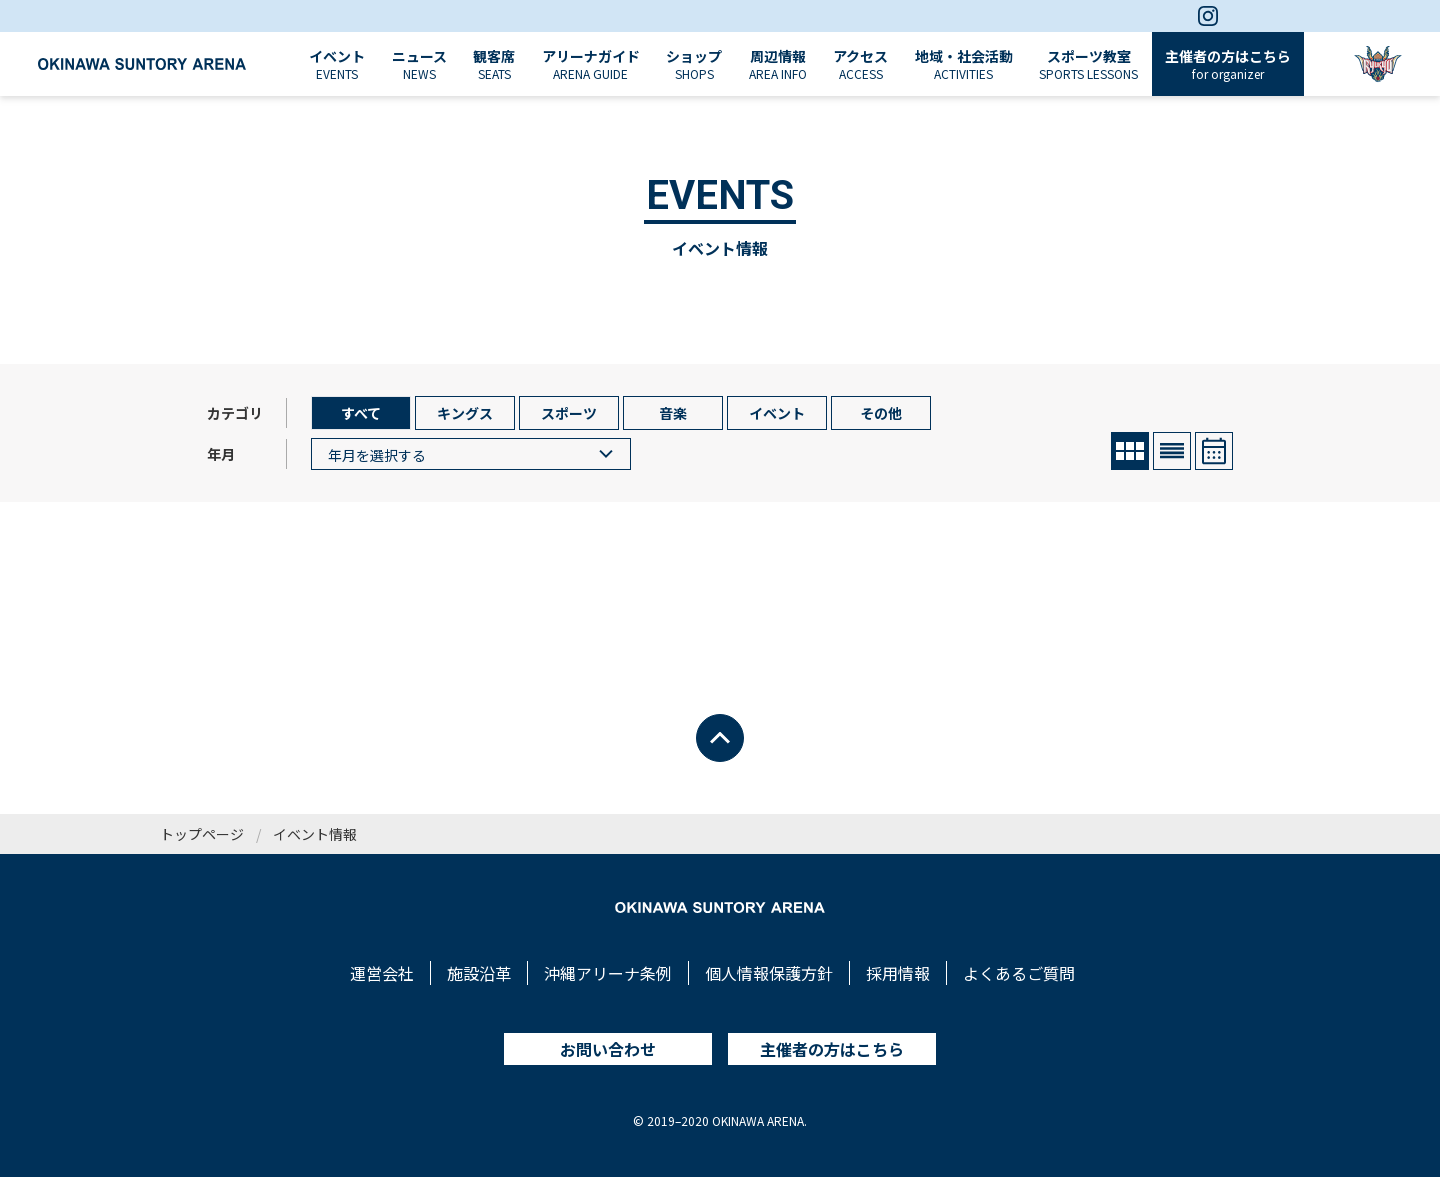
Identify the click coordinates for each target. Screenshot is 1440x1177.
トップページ (202, 834)
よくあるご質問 (1019, 973)
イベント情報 (315, 834)
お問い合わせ (608, 1049)
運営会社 (382, 973)
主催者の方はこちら (832, 1049)
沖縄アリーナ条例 (608, 973)
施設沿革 (479, 973)
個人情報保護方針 (769, 973)
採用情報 (898, 973)
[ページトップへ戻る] (720, 738)
